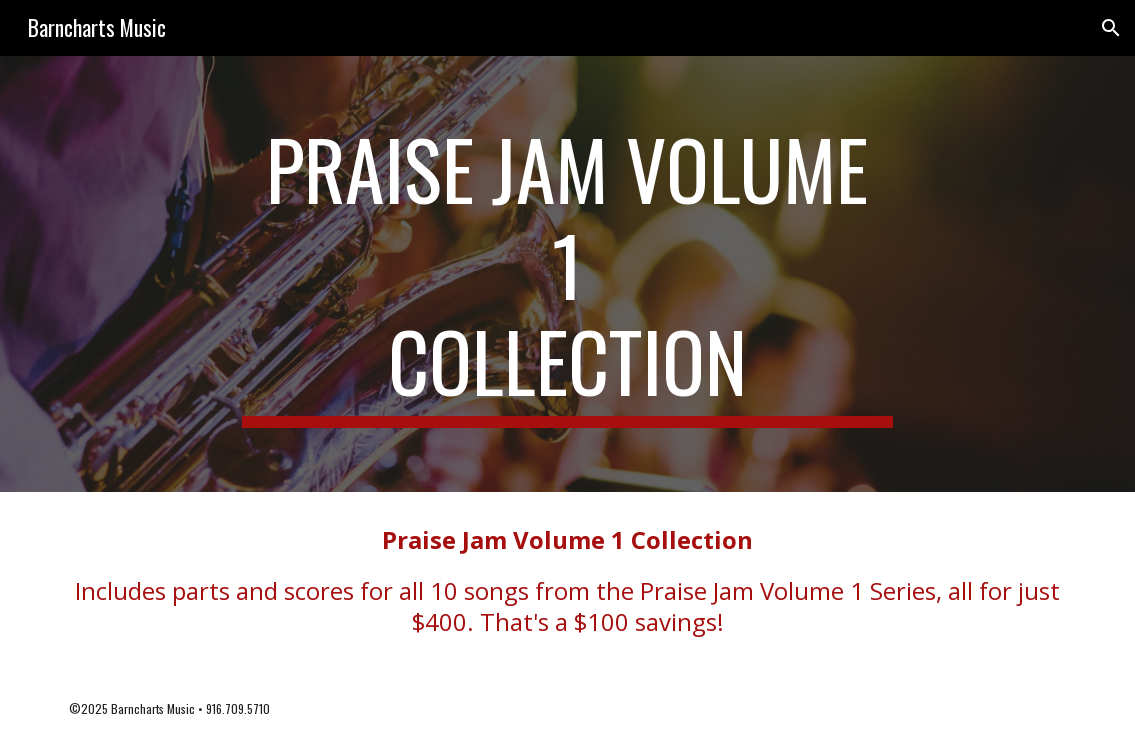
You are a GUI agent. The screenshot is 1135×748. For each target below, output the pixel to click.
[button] (1111, 28)
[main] (567, 274)
